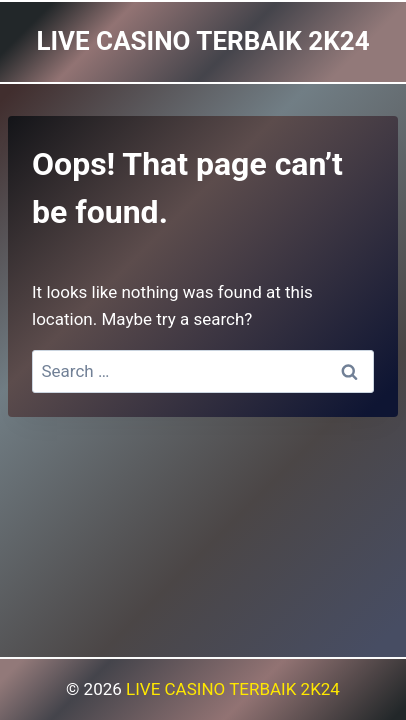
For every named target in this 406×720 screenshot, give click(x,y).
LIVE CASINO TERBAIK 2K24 (233, 689)
